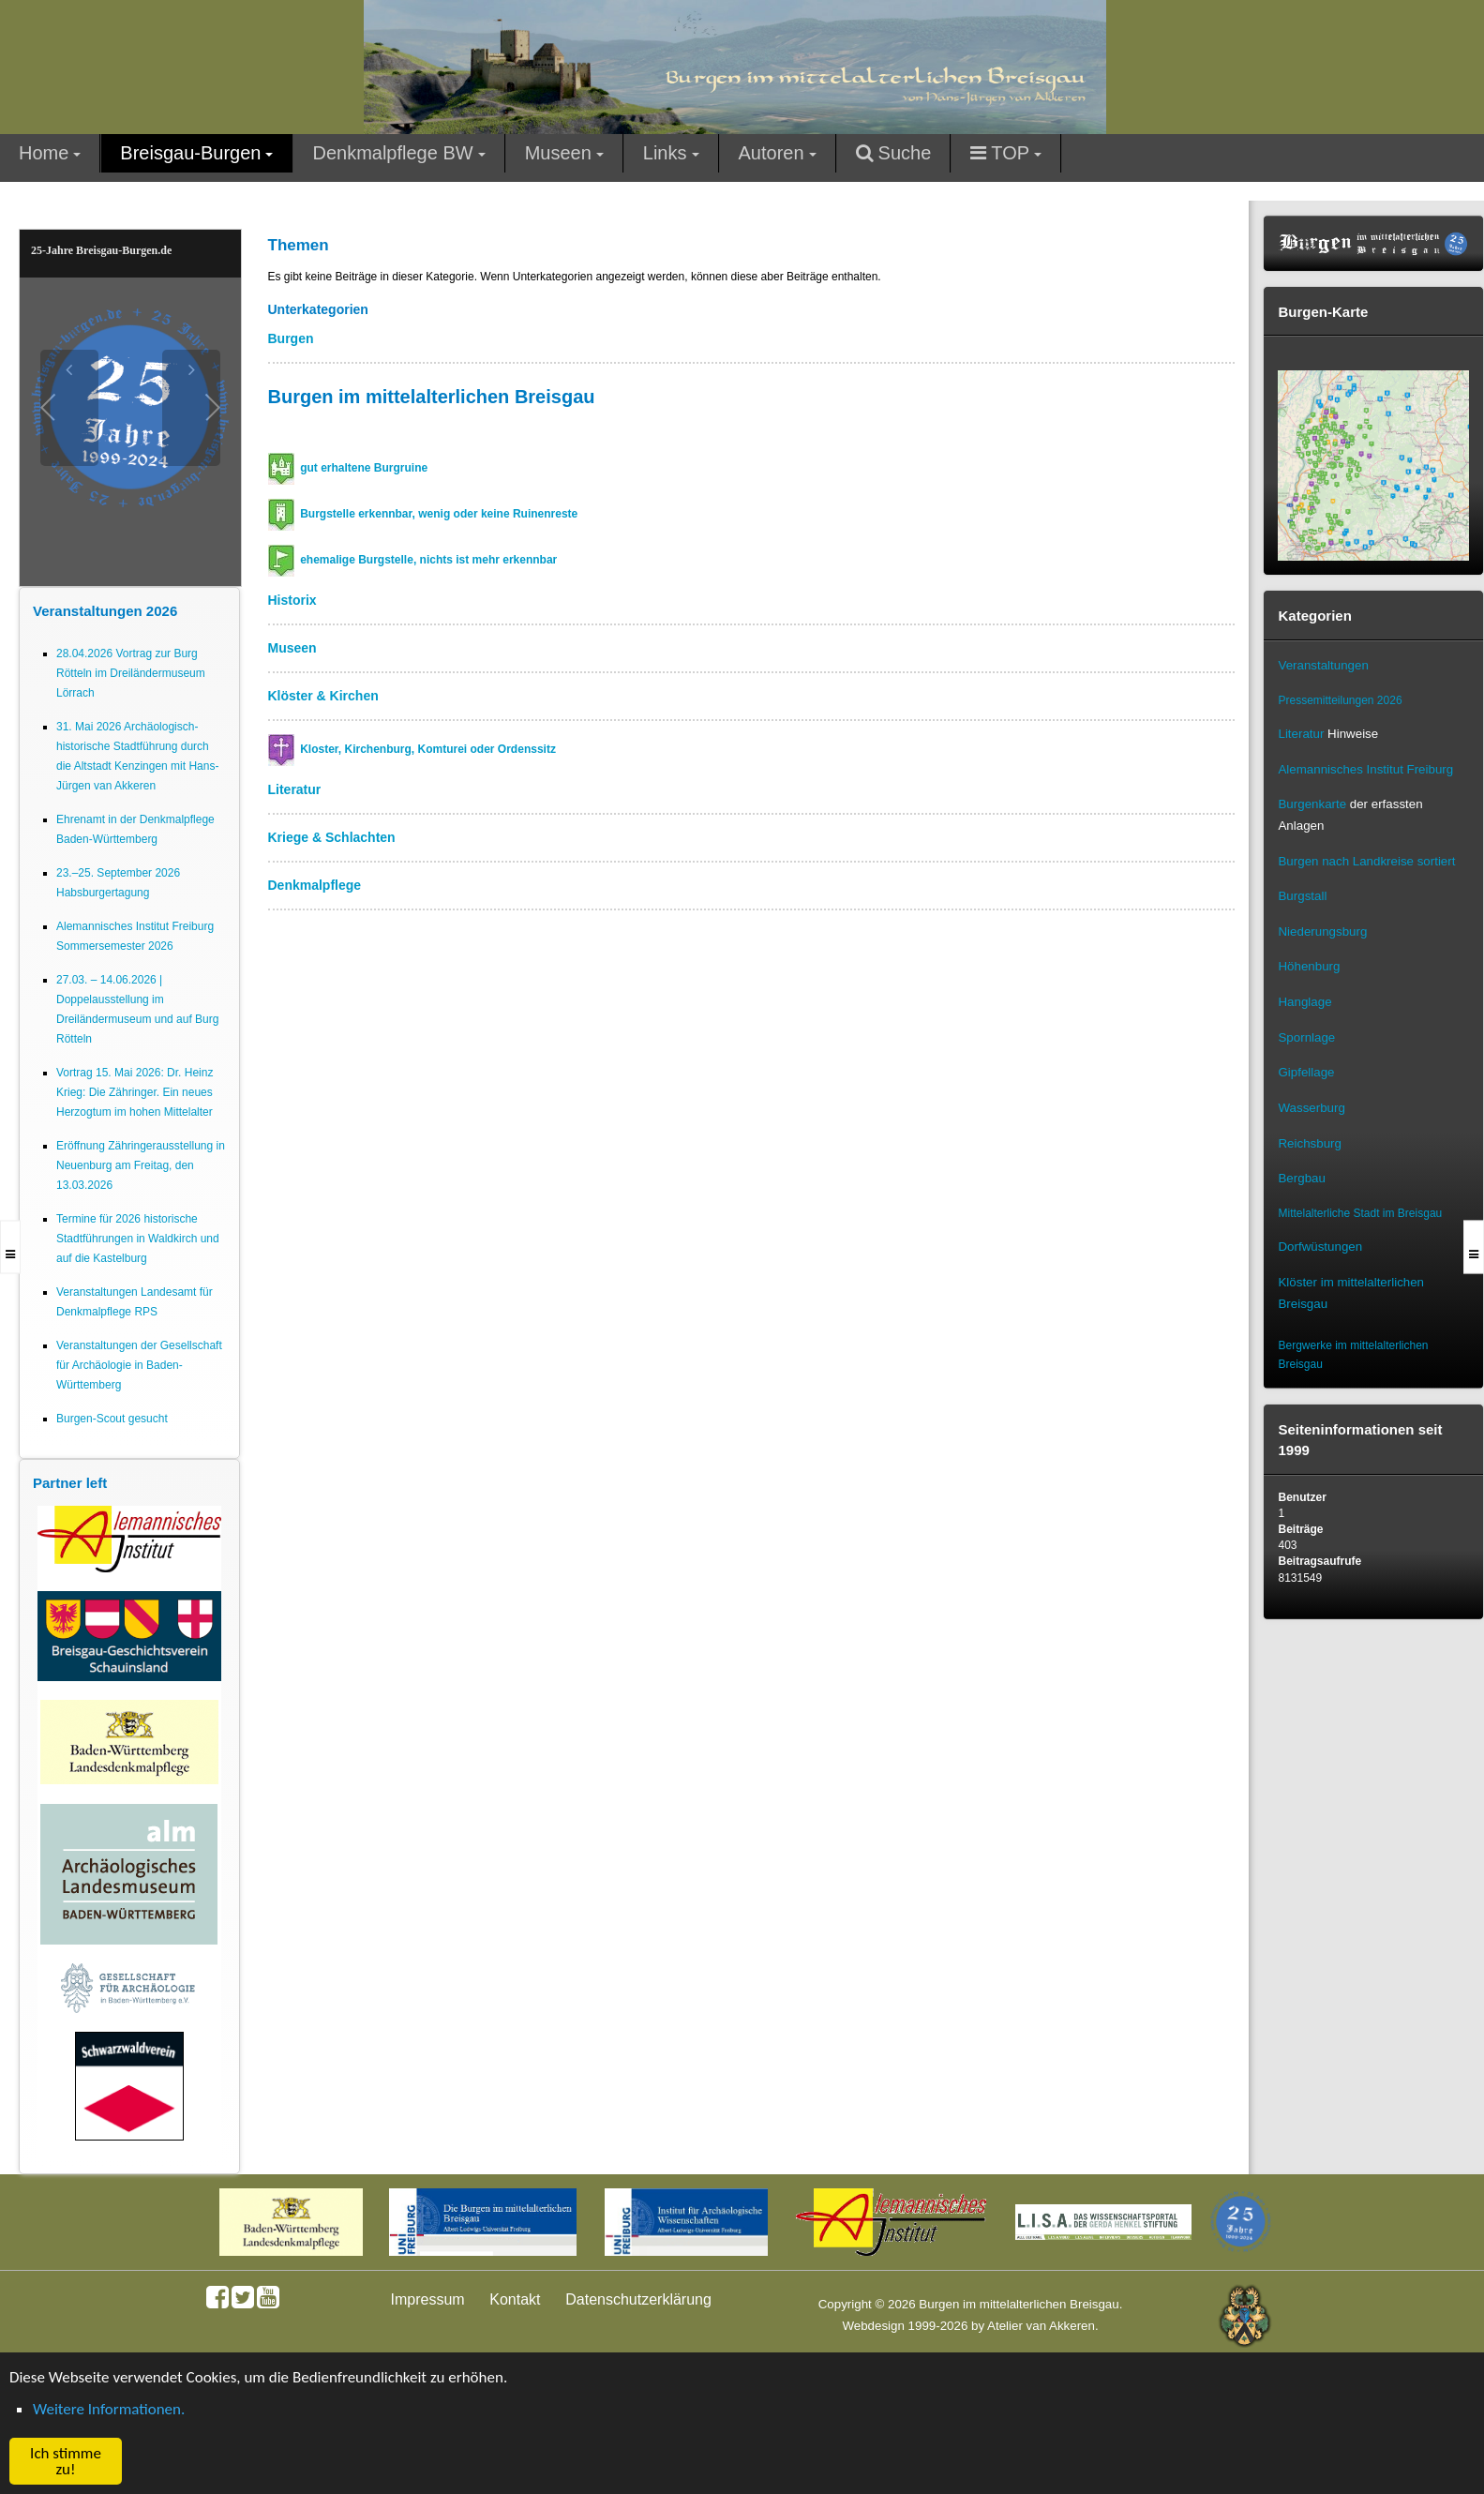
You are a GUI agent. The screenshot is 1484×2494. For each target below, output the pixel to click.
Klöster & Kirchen (323, 695)
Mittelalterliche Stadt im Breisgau (1360, 1213)
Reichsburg (1309, 1143)
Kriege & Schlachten (332, 837)
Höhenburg (1309, 966)
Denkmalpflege (315, 885)
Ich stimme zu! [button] (65, 2461)
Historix (292, 600)
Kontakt (514, 2299)
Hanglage (1304, 1002)
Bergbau (1301, 1178)
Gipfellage (1306, 1072)
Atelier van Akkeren (1041, 2326)
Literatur (295, 789)
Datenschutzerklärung (638, 2299)
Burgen (291, 338)
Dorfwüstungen (1320, 1246)
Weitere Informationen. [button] (109, 2409)
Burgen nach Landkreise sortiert (1366, 861)
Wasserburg (1311, 1108)
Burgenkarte (1312, 804)
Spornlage (1306, 1037)
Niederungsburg (1322, 931)
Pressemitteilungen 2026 (1340, 700)
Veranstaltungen (1323, 665)
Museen (292, 647)
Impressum (428, 2299)
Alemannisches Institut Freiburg (1365, 769)
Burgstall (1302, 896)
